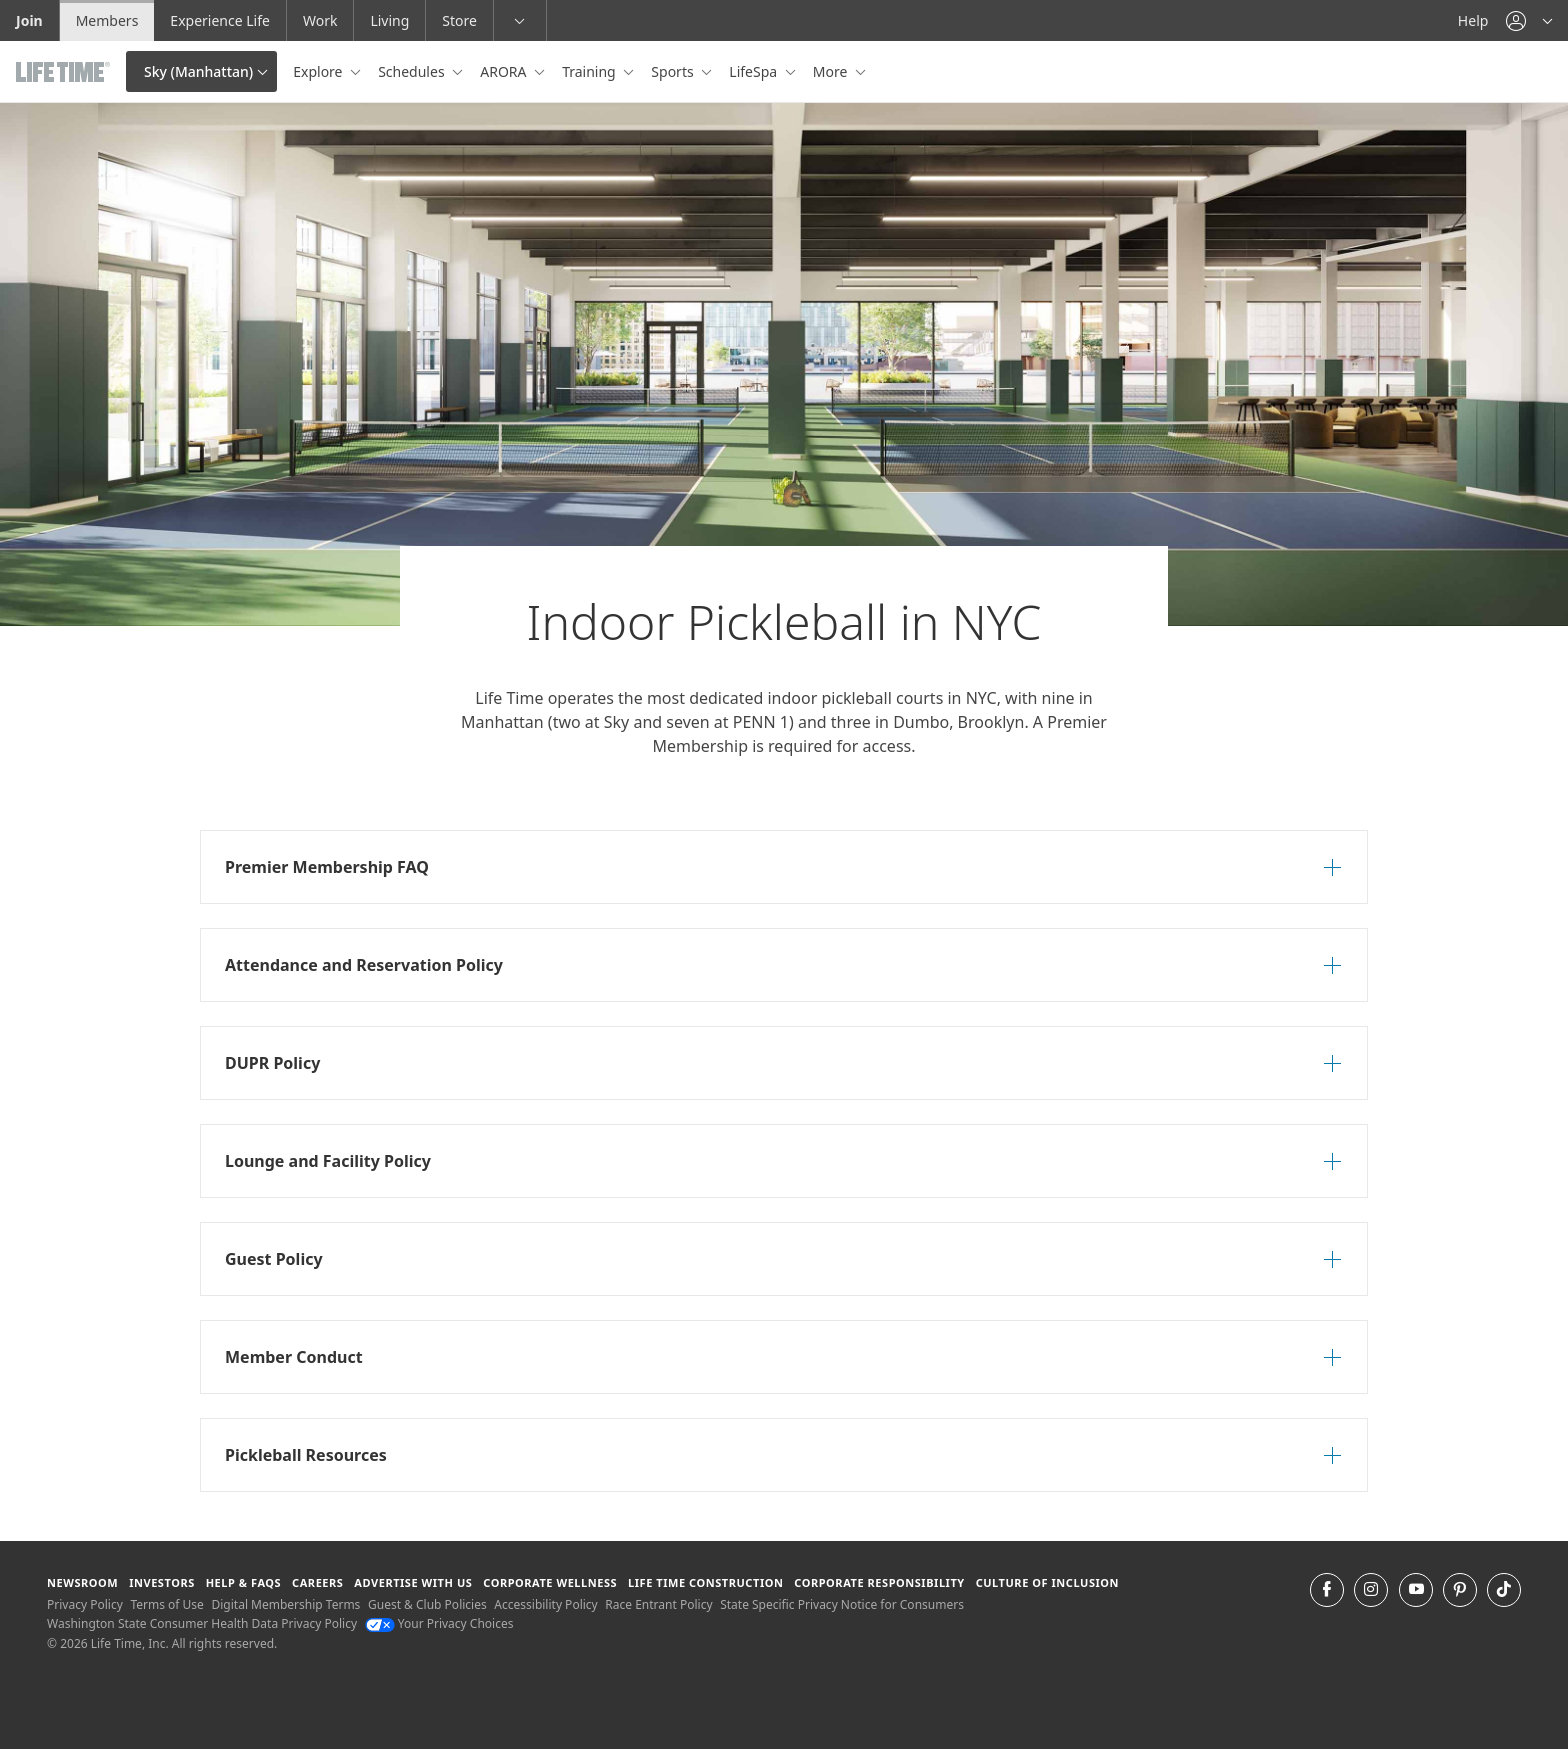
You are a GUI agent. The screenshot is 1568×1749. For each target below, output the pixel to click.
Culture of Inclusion (1047, 1582)
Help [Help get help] (1473, 20)
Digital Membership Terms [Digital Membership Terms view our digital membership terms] (285, 1604)
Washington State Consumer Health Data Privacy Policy (202, 1623)
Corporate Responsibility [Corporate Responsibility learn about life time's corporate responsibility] (879, 1582)
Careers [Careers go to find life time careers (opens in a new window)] (317, 1582)
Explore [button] (319, 71)
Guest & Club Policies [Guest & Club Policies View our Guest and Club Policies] (427, 1604)
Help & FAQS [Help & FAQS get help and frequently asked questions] (244, 1582)
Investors (162, 1582)
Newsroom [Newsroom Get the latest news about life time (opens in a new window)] (82, 1582)
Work (320, 20)
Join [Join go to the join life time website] (29, 20)
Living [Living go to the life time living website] (389, 20)
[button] (1529, 20)
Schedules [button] (413, 71)
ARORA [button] (505, 71)
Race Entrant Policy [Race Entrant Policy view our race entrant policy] (658, 1604)
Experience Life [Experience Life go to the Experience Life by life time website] (220, 20)
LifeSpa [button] (754, 71)
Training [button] (590, 71)
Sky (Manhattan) (198, 71)
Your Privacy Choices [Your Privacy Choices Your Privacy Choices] (439, 1623)
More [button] (832, 71)
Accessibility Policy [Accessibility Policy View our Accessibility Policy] (545, 1604)
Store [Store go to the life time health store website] (459, 20)
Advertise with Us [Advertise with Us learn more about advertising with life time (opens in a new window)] (413, 1582)
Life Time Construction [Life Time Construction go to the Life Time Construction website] (705, 1582)
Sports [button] (674, 71)
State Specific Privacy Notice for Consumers (842, 1604)
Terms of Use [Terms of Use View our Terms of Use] (166, 1604)
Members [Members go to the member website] (107, 20)
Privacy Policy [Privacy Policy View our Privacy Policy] (85, 1604)
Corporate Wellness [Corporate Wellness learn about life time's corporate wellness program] (550, 1582)
